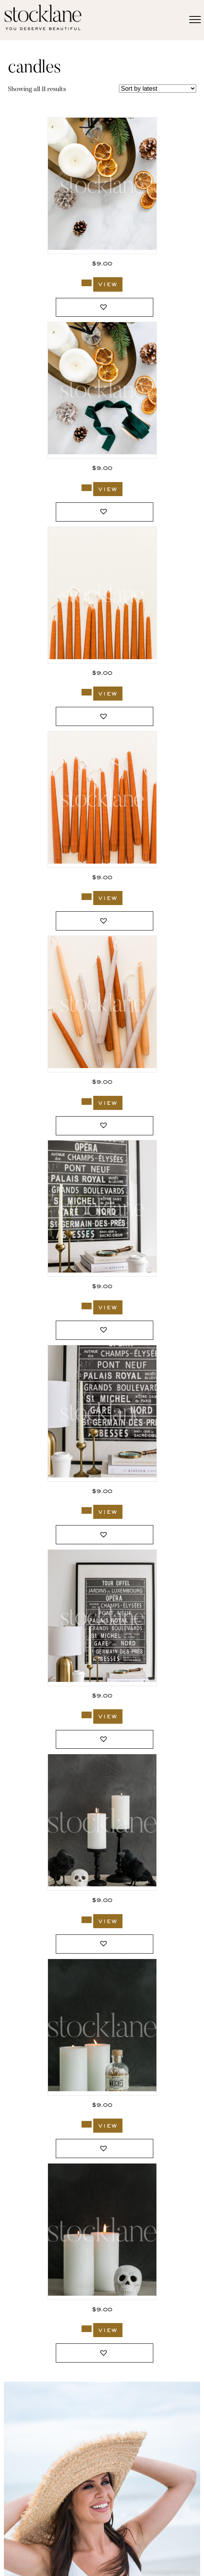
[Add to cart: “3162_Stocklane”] (87, 283)
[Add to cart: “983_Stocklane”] (87, 2124)
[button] (104, 307)
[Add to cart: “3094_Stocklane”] (87, 692)
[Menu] (195, 20)
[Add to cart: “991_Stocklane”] (87, 1919)
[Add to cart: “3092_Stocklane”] (87, 1101)
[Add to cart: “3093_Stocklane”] (87, 896)
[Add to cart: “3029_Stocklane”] (87, 1306)
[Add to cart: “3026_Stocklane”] (87, 1715)
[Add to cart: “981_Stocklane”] (87, 2328)
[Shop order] (157, 88)
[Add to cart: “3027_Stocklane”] (87, 1510)
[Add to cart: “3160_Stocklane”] (87, 487)
